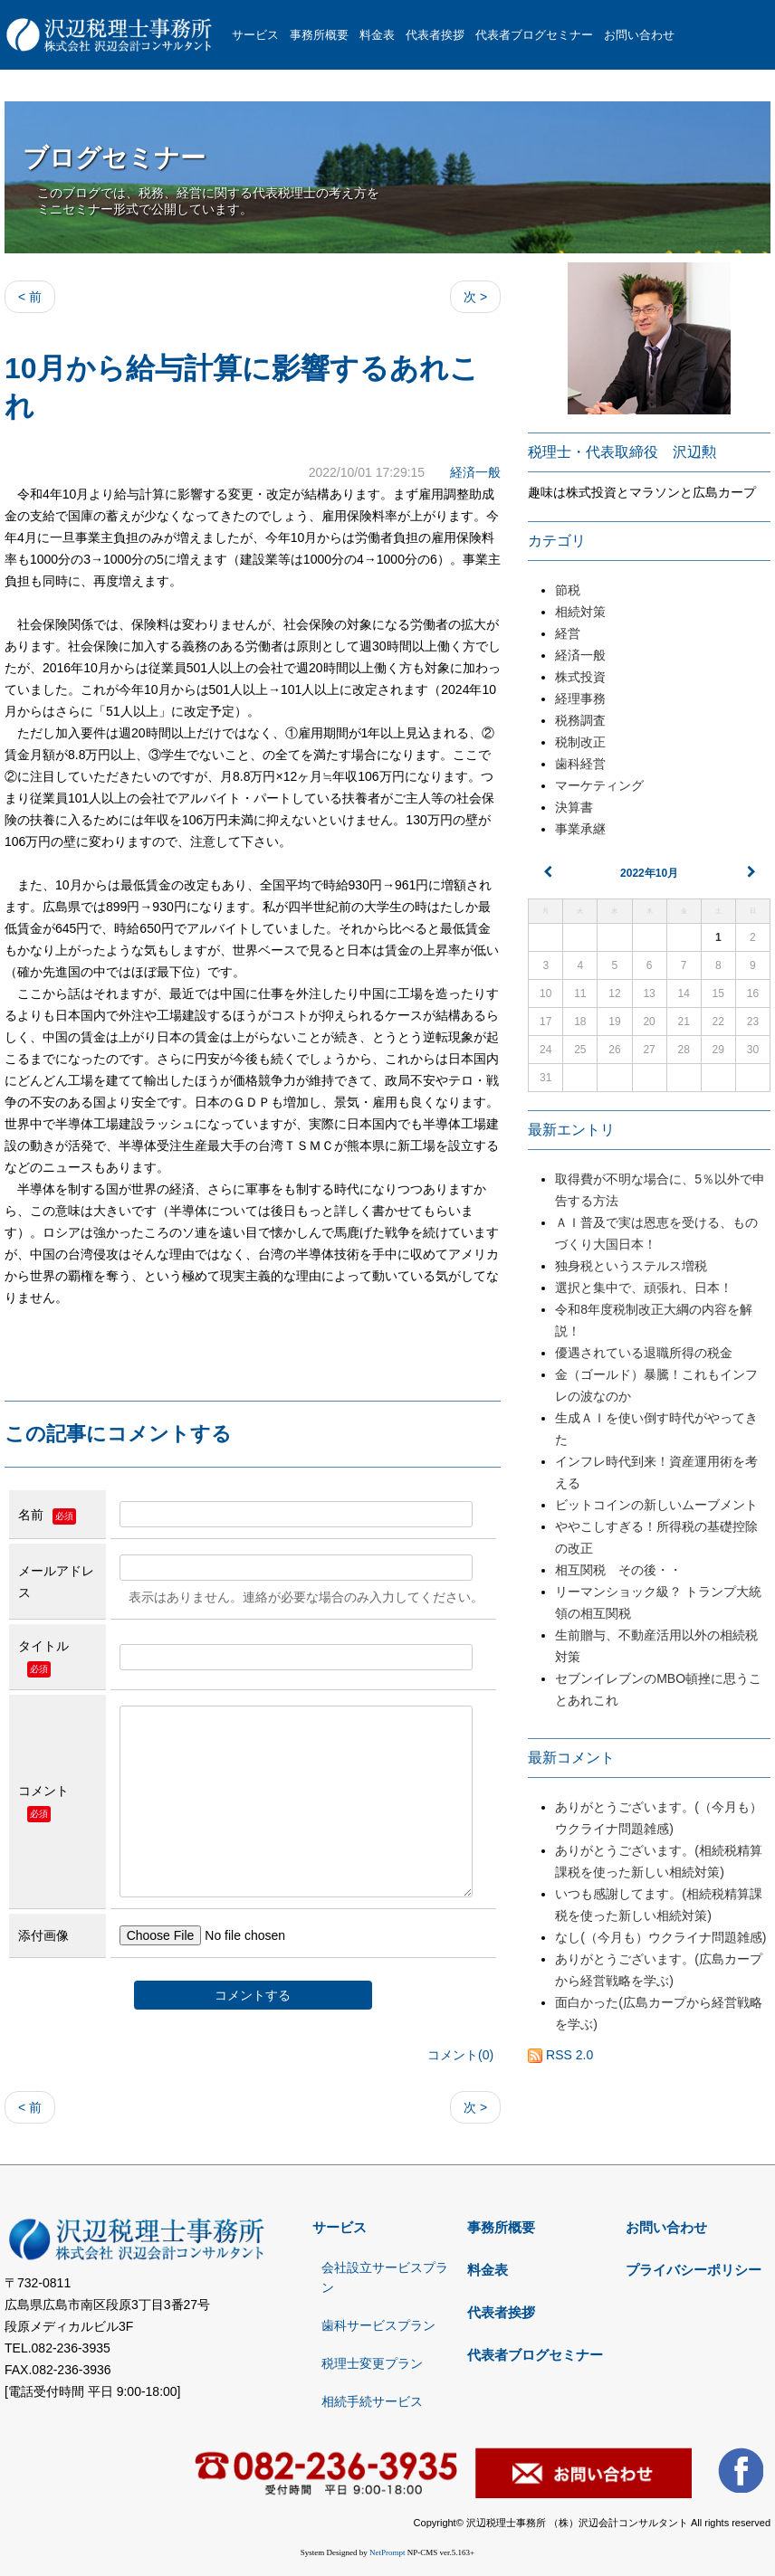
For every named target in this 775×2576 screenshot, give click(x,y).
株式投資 (580, 677)
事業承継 (580, 829)
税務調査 (580, 720)
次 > (475, 297)
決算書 (574, 807)
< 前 (30, 297)
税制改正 (580, 742)
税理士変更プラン (372, 2363)
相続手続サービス (372, 2401)
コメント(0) (460, 2055)
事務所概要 (319, 35)
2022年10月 (649, 873)
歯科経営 (580, 763)
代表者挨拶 (435, 35)
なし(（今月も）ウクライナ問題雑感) (660, 1937)
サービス (255, 35)
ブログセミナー (114, 158)
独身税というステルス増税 (637, 1266)
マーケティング (599, 785)
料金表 (377, 35)
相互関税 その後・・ (618, 1570)
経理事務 (580, 698)
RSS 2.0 (560, 2055)
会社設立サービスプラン (384, 2277)
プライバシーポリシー (693, 2269)
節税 (567, 590)
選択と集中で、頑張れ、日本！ (643, 1287)
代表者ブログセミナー (534, 35)
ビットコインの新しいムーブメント (656, 1504)
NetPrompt (387, 2552)
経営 (567, 633)
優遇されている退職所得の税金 (643, 1352)
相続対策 (580, 611)
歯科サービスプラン (378, 2325)
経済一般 (475, 472)
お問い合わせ (639, 35)
